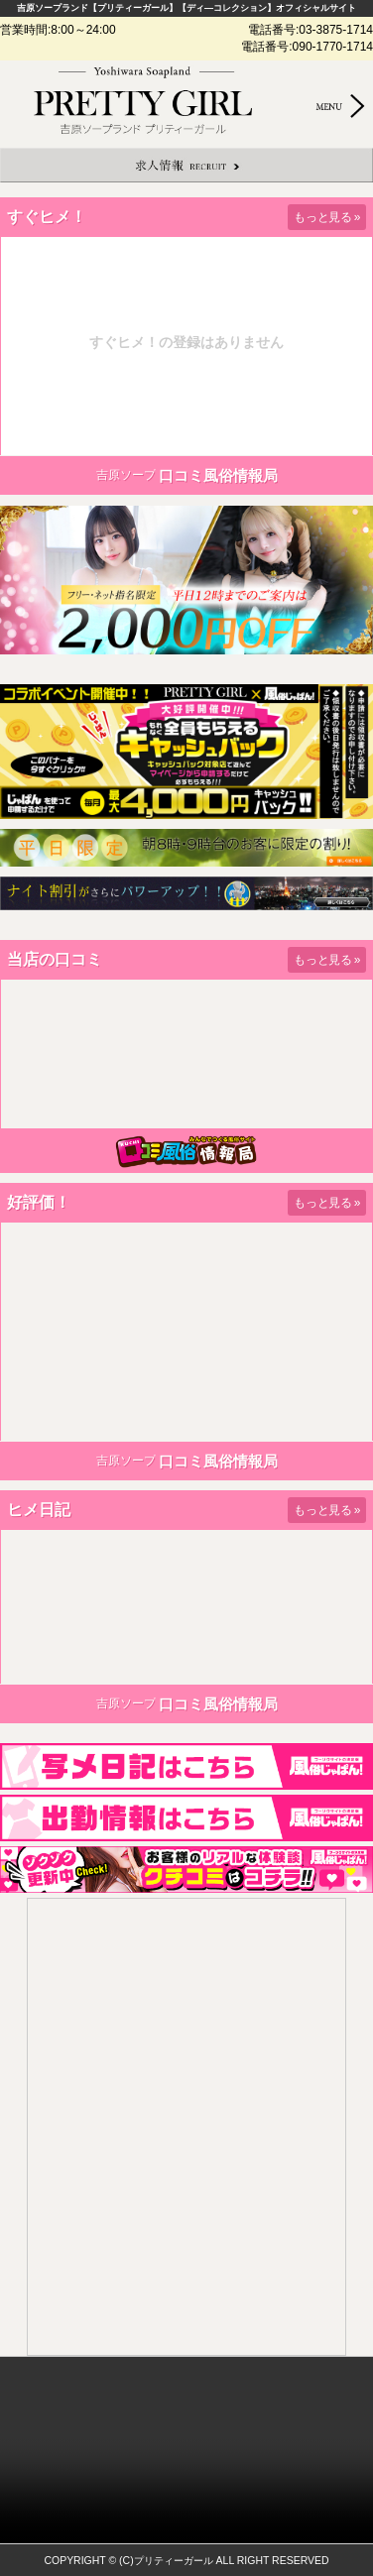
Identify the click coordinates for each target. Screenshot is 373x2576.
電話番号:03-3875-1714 (310, 30)
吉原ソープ (126, 475)
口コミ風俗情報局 (218, 475)
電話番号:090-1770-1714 (307, 47)
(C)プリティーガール (166, 2560)
